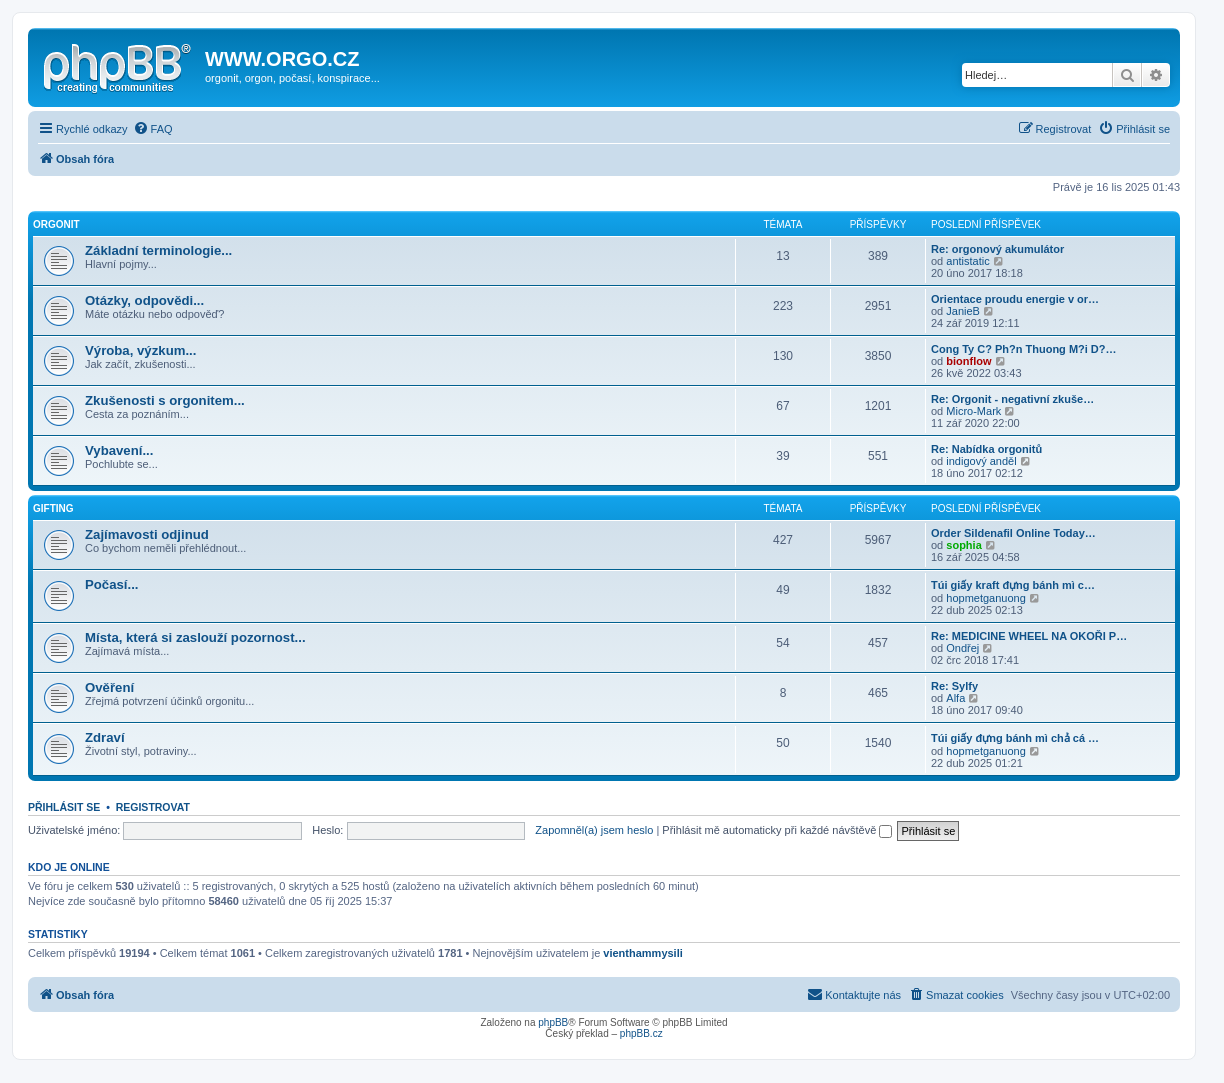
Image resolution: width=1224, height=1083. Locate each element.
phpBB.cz (641, 1033)
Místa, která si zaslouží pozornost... (195, 637)
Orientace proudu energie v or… (1015, 299)
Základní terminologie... (158, 250)
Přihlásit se (64, 807)
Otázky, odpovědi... (144, 300)
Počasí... (112, 584)
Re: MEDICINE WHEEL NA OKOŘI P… (1029, 636)
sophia (963, 545)
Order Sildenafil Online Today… (1013, 533)
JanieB (963, 311)
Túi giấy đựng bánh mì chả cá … (1015, 738)
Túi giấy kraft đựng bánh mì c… (1013, 585)
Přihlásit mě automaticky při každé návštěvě (777, 830)
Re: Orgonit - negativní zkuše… (1012, 399)
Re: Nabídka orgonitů (986, 449)
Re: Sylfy (954, 686)
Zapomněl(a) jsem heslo (594, 830)
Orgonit (56, 224)
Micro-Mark (973, 411)
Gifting (53, 508)
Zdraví (105, 737)
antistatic (967, 261)
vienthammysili (642, 953)
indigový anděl (981, 461)
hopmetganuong (986, 598)
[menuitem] (153, 129)
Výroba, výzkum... (140, 350)
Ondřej (962, 648)
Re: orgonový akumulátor (997, 249)
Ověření (109, 687)
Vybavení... (119, 450)
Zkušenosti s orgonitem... (165, 400)
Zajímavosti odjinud (147, 534)
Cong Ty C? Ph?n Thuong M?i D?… (1024, 349)
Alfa (955, 698)
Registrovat (153, 807)
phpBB (553, 1022)
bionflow (968, 361)
